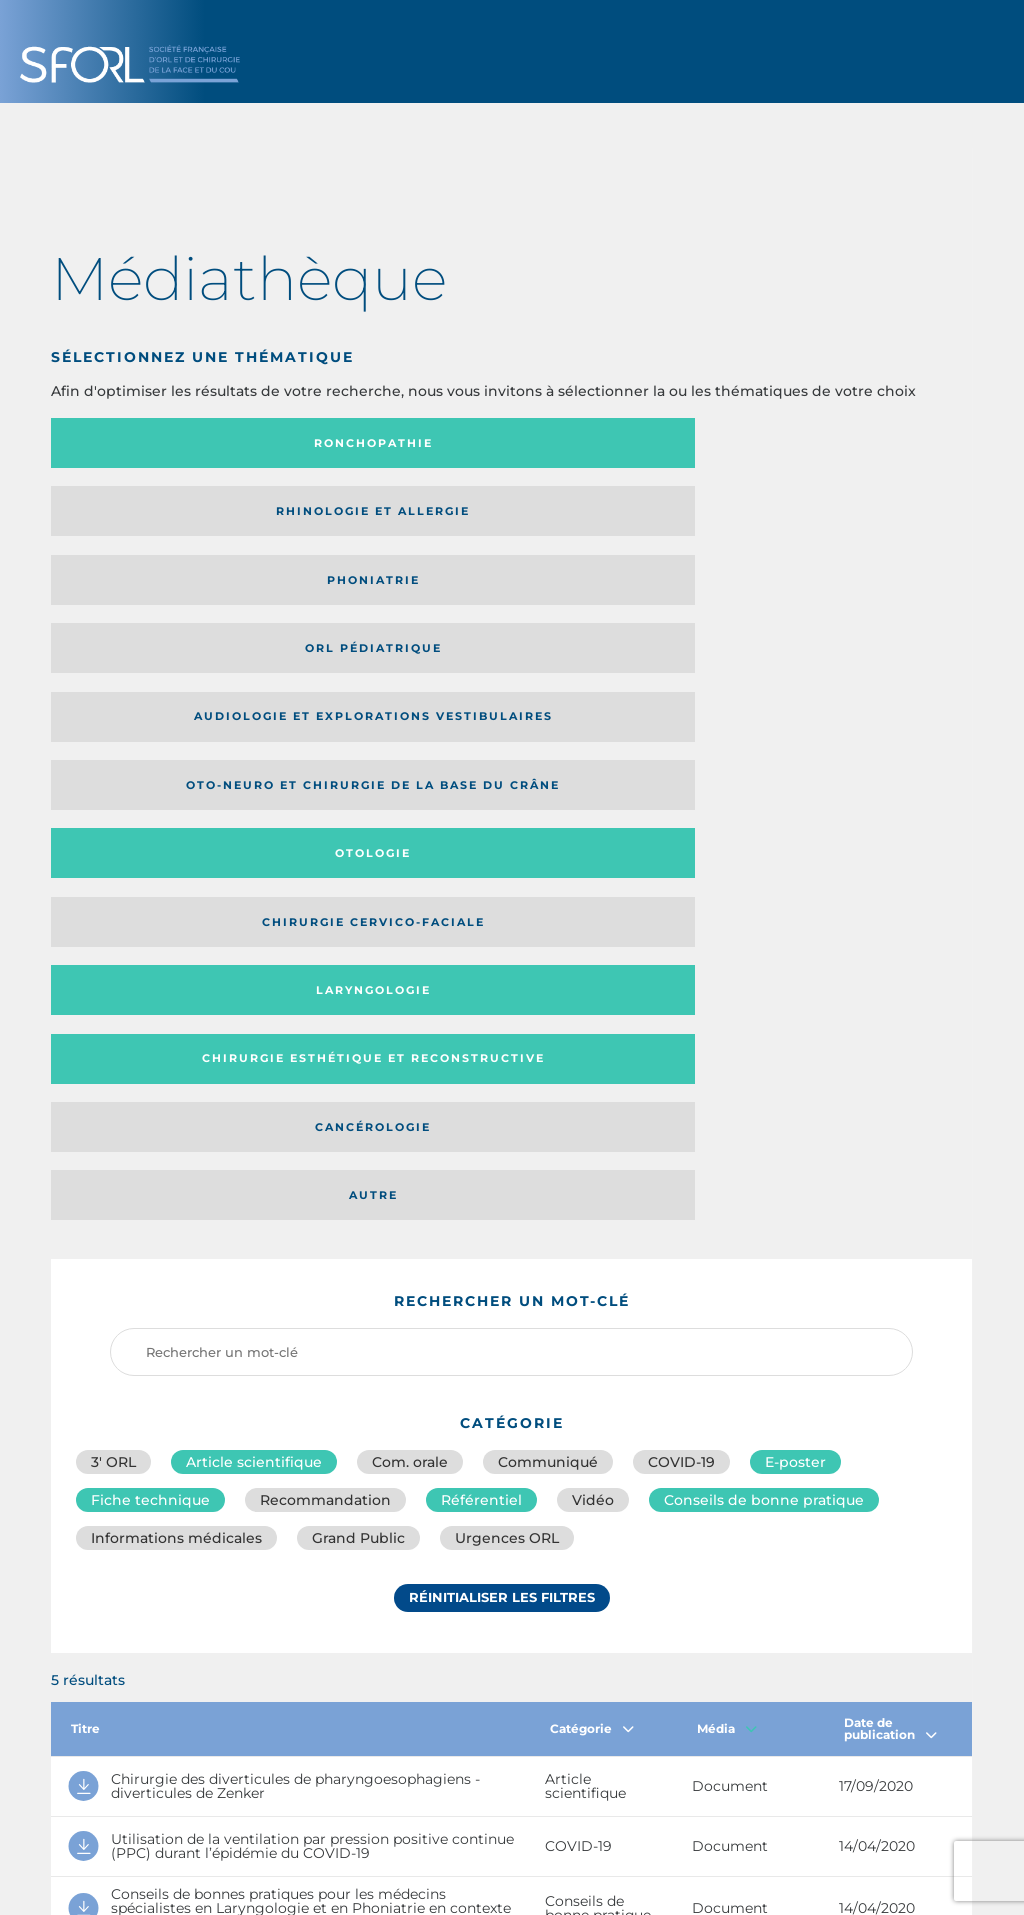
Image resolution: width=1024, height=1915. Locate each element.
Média (727, 1138)
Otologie (617, 518)
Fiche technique (150, 904)
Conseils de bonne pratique (764, 904)
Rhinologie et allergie (354, 443)
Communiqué (548, 860)
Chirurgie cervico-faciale (837, 518)
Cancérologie (617, 593)
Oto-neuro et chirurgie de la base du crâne (383, 517)
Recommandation (325, 904)
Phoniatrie (617, 443)
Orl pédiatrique (847, 443)
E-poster (795, 860)
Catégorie (592, 1138)
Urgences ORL (507, 948)
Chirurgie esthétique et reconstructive (386, 593)
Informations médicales (176, 948)
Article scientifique (254, 860)
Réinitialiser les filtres (502, 1013)
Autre (847, 593)
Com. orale (410, 860)
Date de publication (890, 1138)
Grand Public (358, 948)
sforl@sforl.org (440, 1770)
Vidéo (593, 904)
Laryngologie (157, 593)
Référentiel (481, 904)
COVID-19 (681, 860)
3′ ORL (113, 860)
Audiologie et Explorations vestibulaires (124, 517)
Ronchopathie (157, 443)
